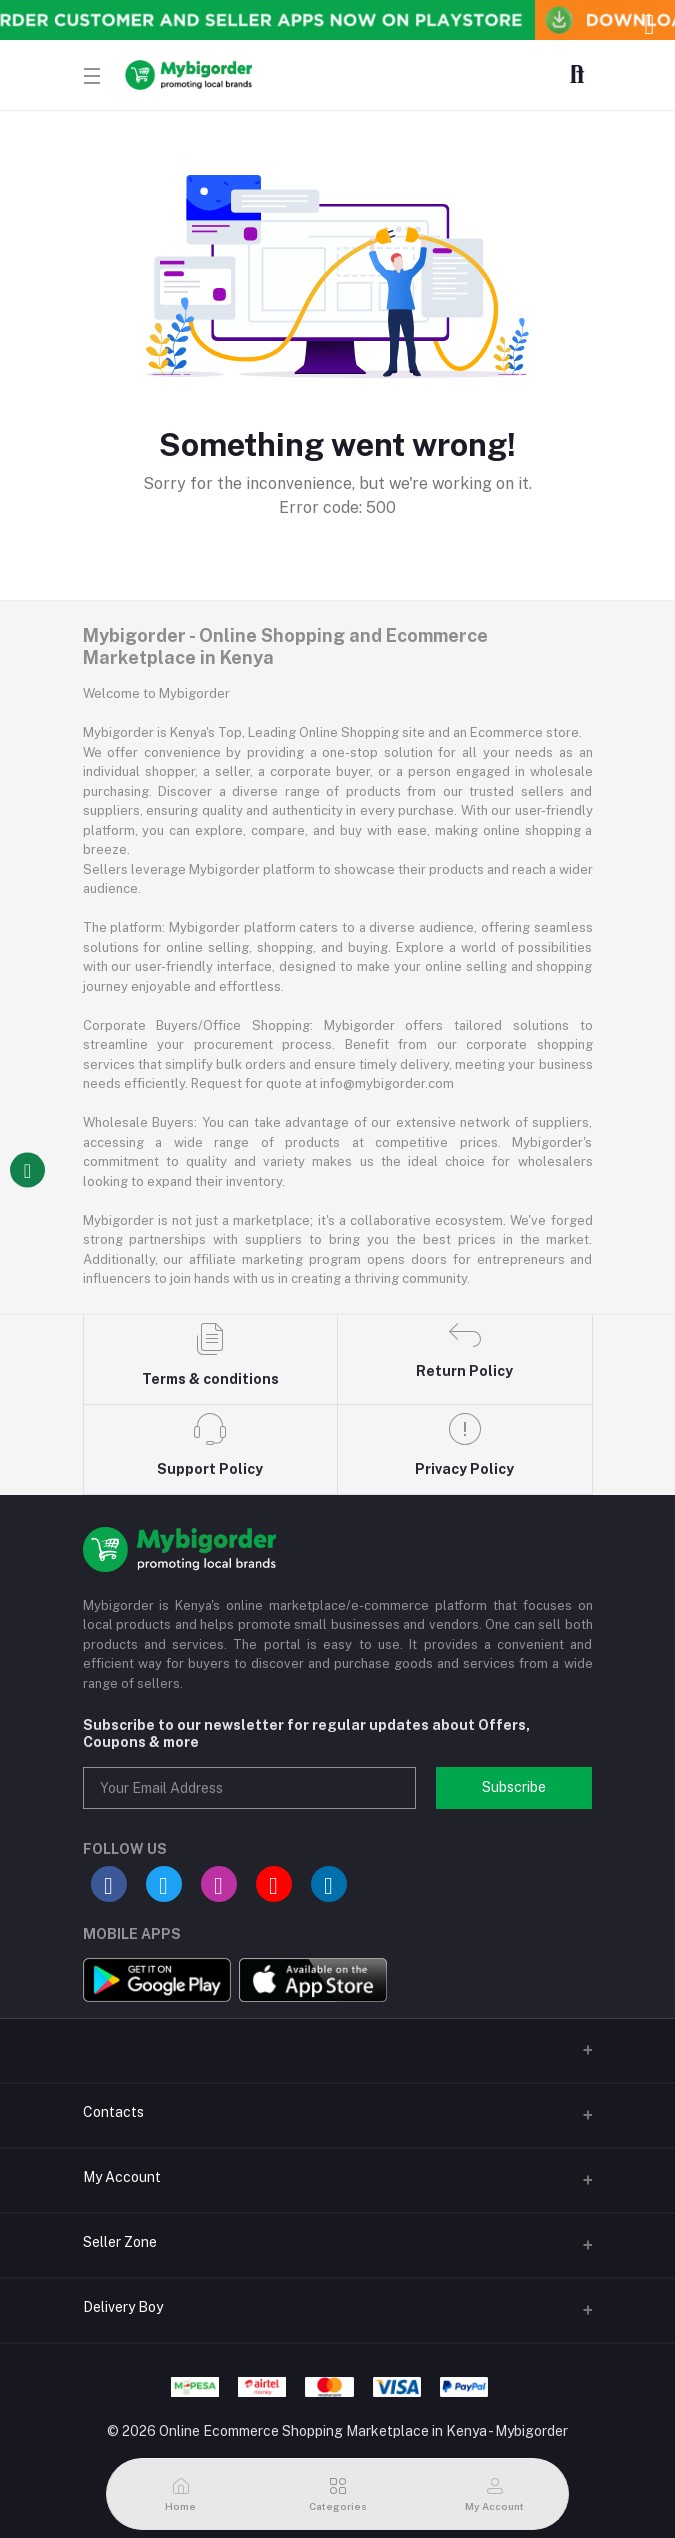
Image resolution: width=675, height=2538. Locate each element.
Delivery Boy (123, 2307)
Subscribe (514, 1787)
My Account (122, 2177)
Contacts (113, 2112)
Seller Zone (120, 2242)
